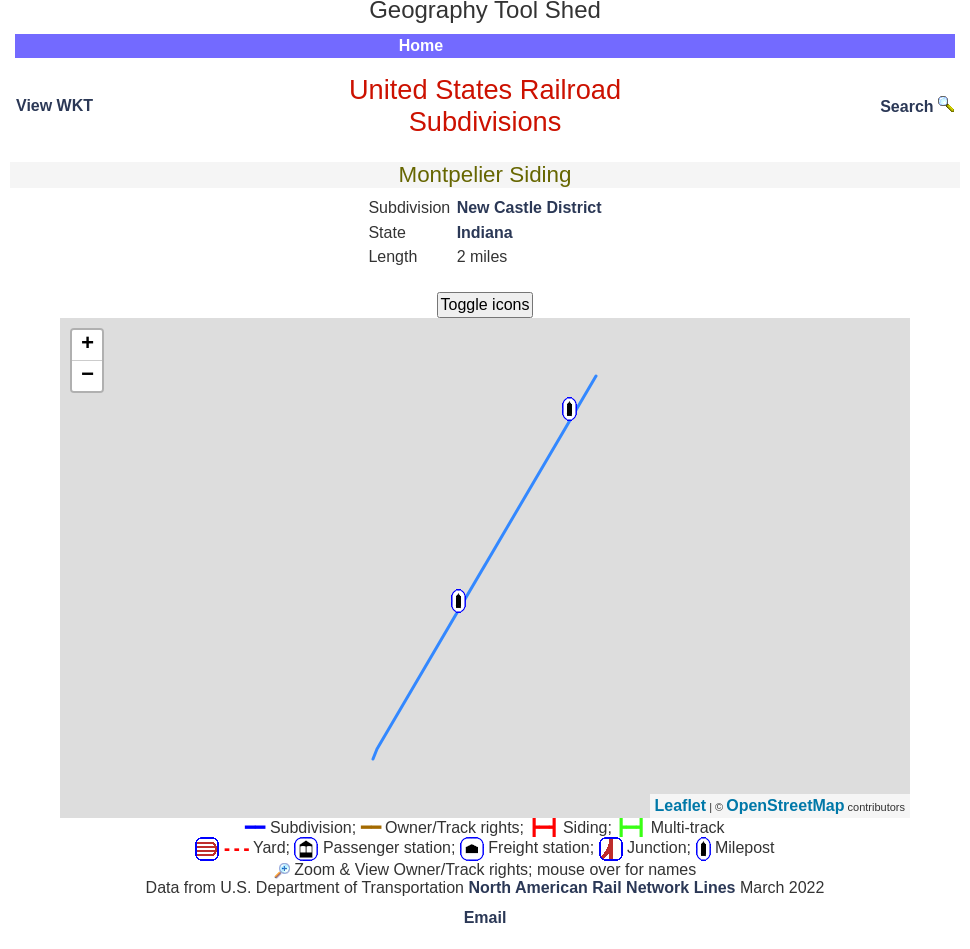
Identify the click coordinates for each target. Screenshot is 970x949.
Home (421, 45)
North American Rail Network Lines (601, 887)
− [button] (87, 376)
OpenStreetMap (785, 805)
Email (485, 917)
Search (917, 106)
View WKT (54, 105)
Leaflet (681, 805)
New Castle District (529, 207)
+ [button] (87, 345)
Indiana (485, 232)
